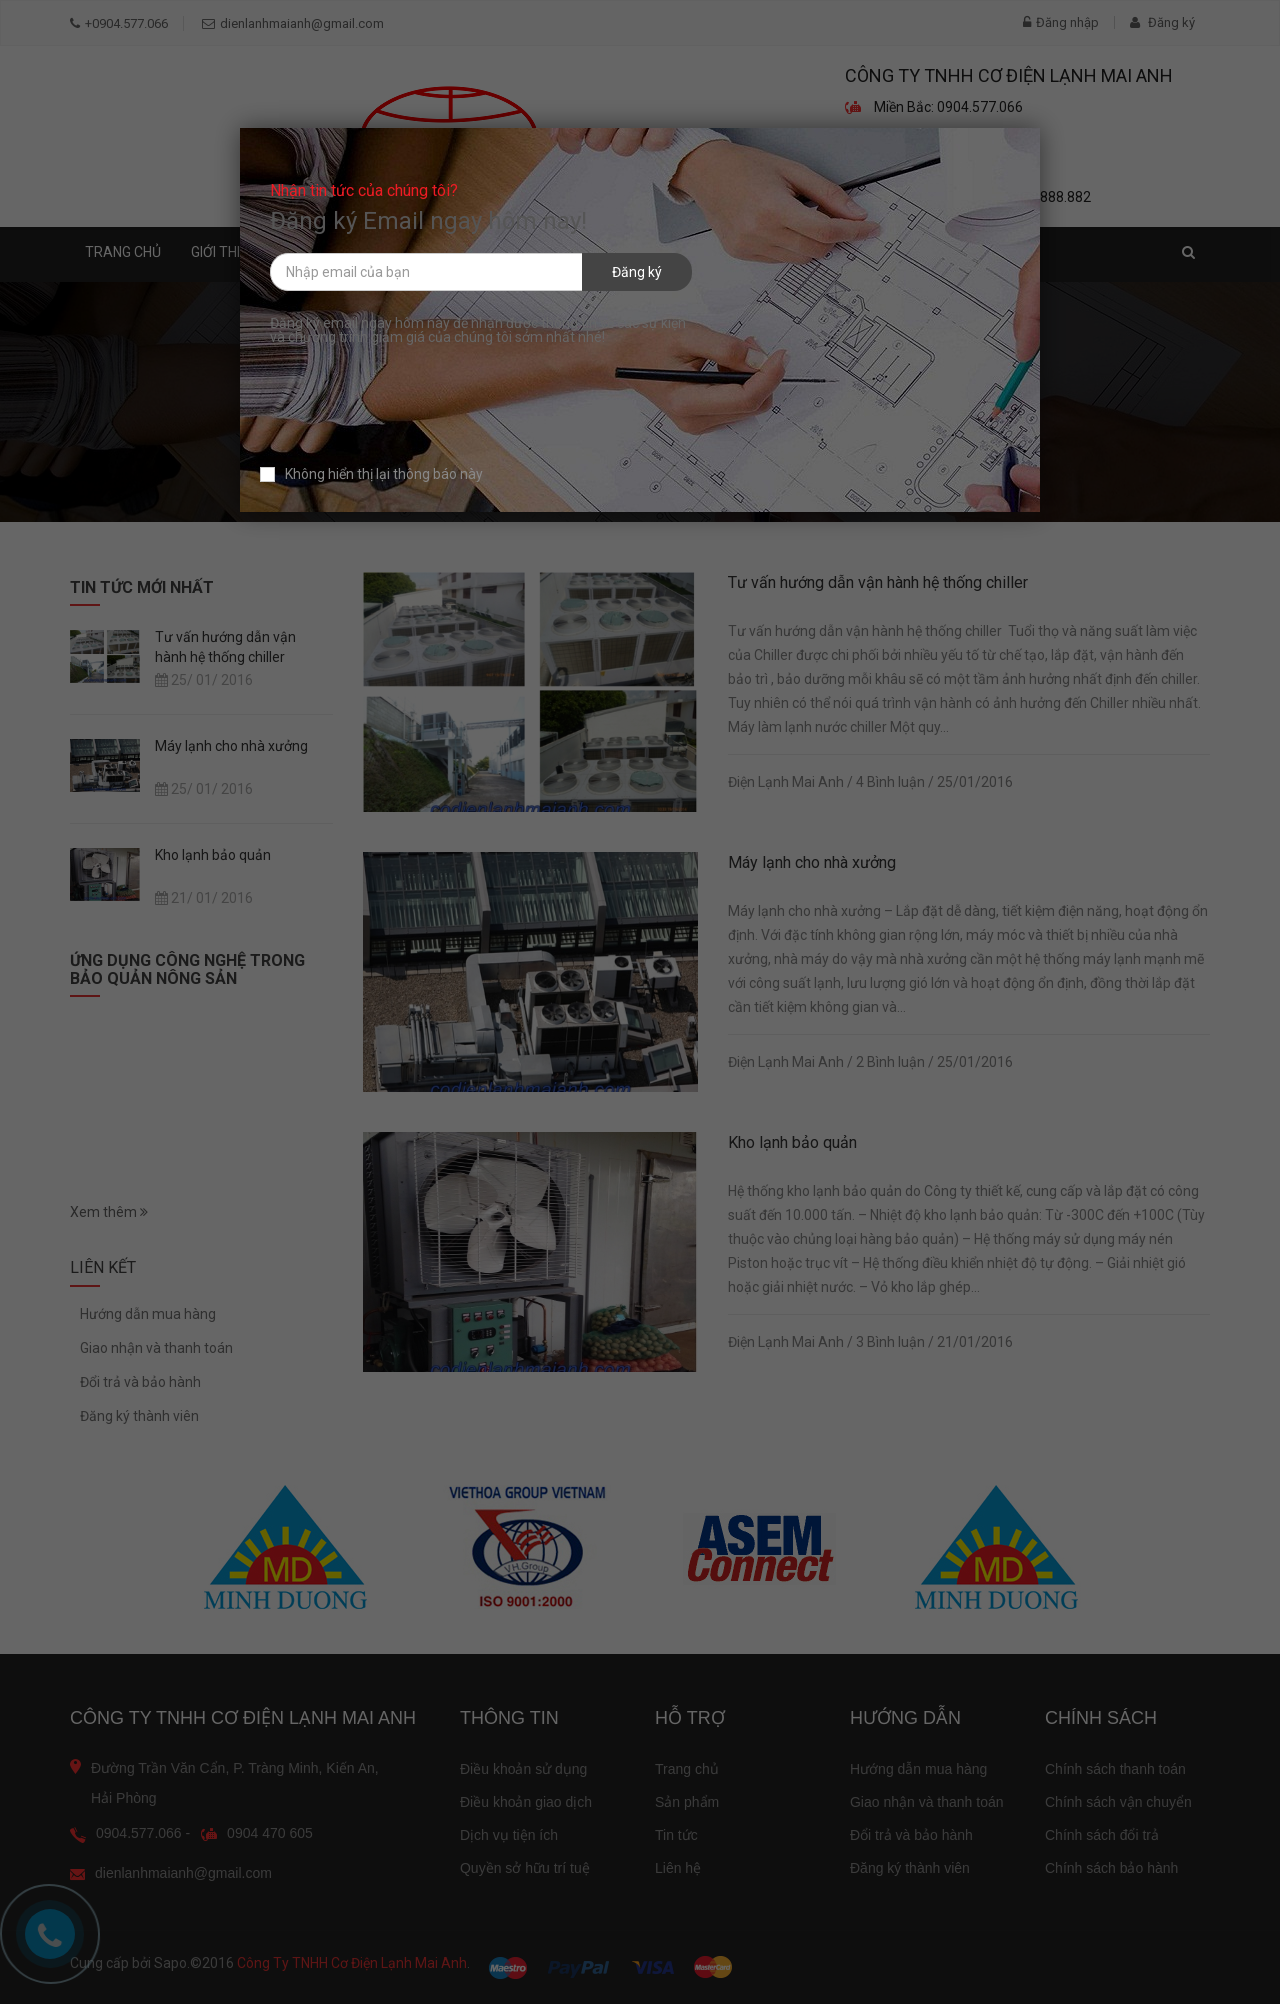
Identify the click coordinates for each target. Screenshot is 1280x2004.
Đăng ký (637, 272)
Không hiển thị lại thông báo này (371, 474)
